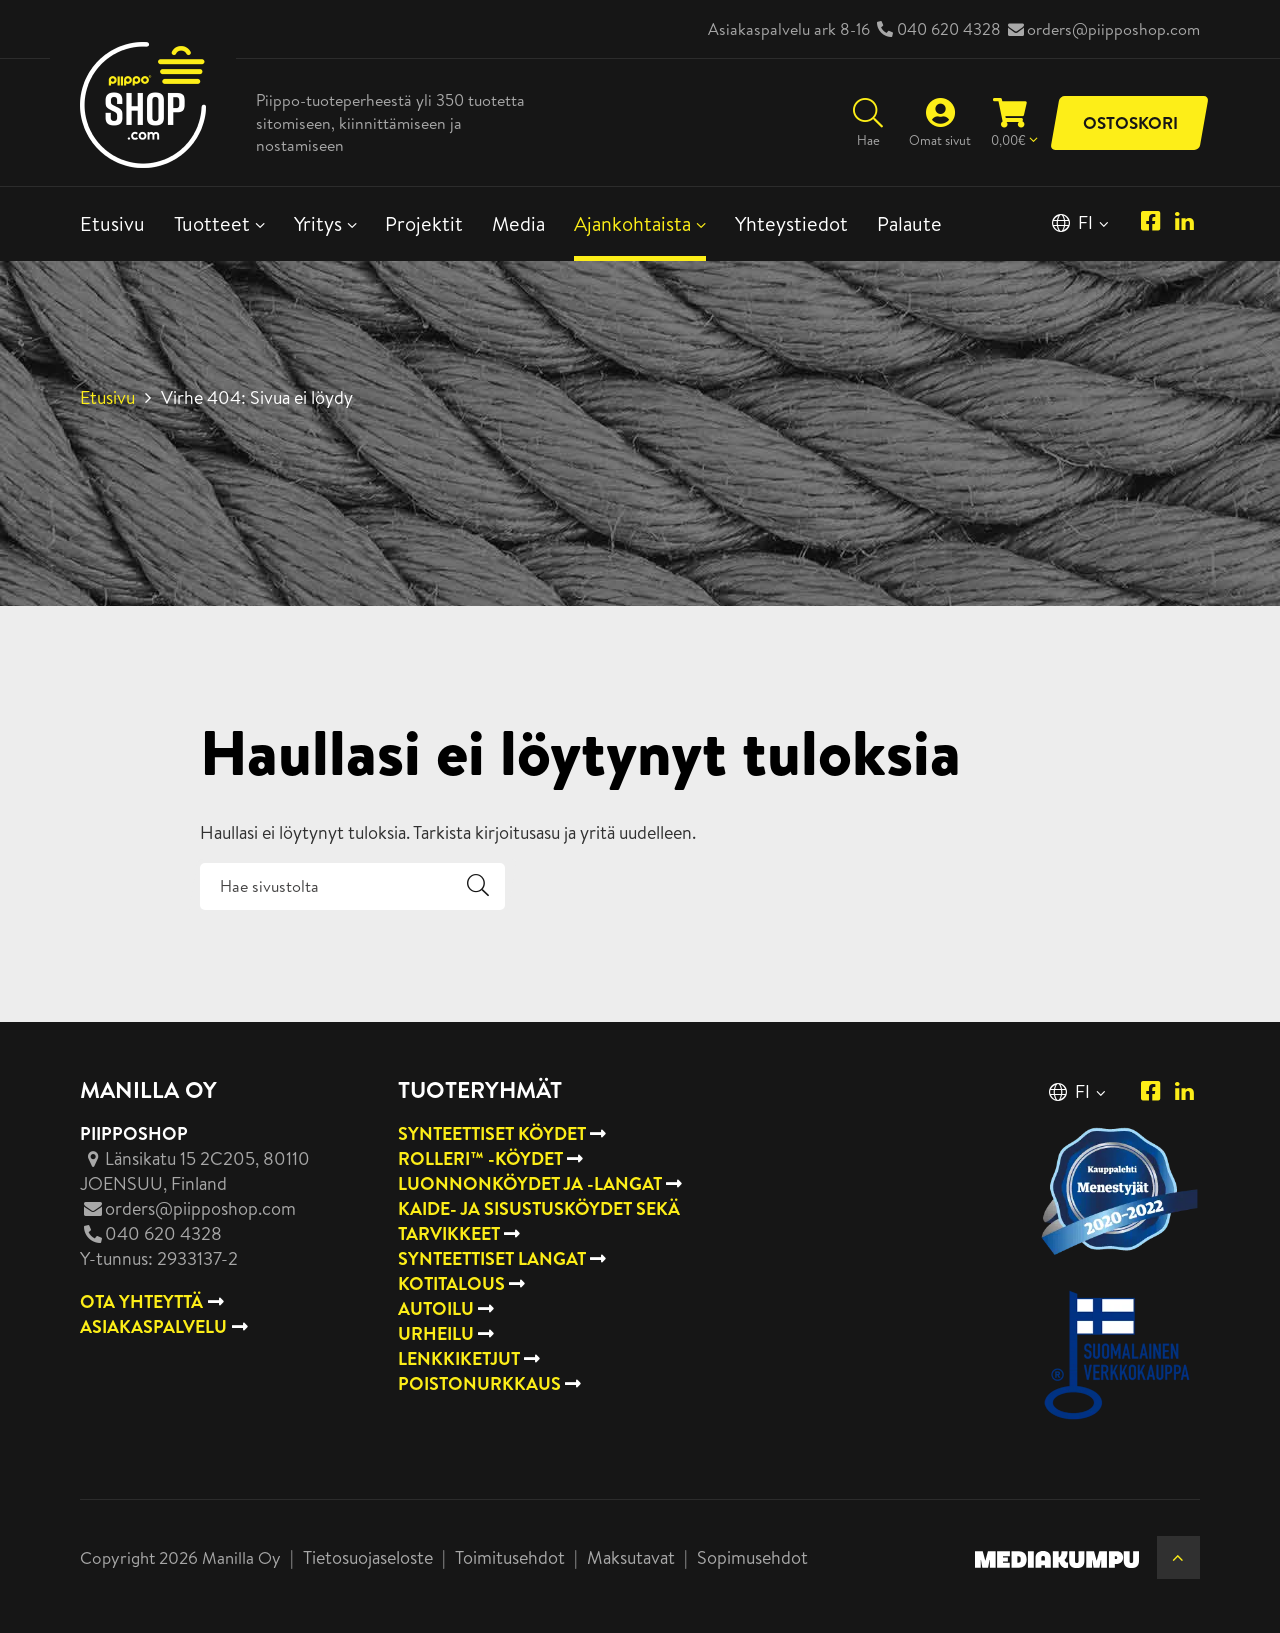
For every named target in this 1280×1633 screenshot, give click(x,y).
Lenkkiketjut (459, 1358)
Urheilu (436, 1333)
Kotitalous (451, 1283)
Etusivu (112, 223)
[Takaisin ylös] (1178, 1557)
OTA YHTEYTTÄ (141, 1301)
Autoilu (436, 1308)
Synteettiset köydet (492, 1133)
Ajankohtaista (632, 223)
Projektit (424, 223)
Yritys (318, 223)
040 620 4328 (949, 29)
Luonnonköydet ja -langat (530, 1183)
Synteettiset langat (492, 1258)
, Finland (195, 1171)
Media (518, 223)
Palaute (909, 223)
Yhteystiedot (791, 223)
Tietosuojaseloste (368, 1557)
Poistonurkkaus (479, 1383)
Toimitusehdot (510, 1557)
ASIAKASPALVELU (153, 1326)
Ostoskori (1130, 122)
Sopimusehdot (752, 1557)
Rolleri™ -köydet (480, 1158)
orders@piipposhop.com (1113, 29)
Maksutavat (631, 1557)
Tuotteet (212, 223)
